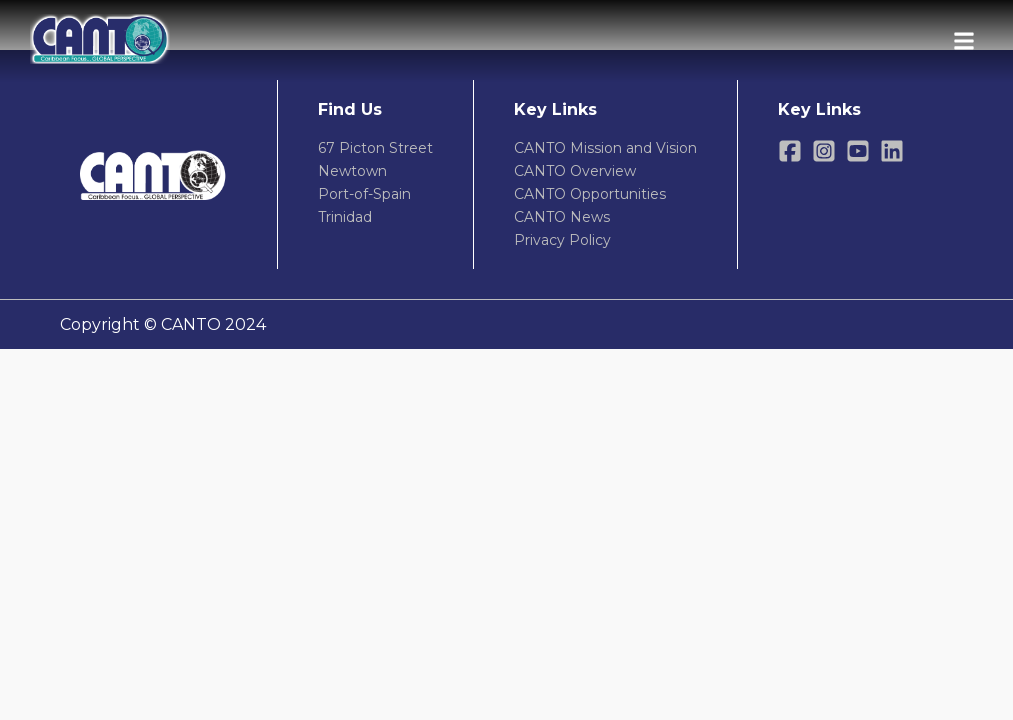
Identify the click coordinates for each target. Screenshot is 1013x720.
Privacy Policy (562, 240)
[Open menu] (964, 41)
